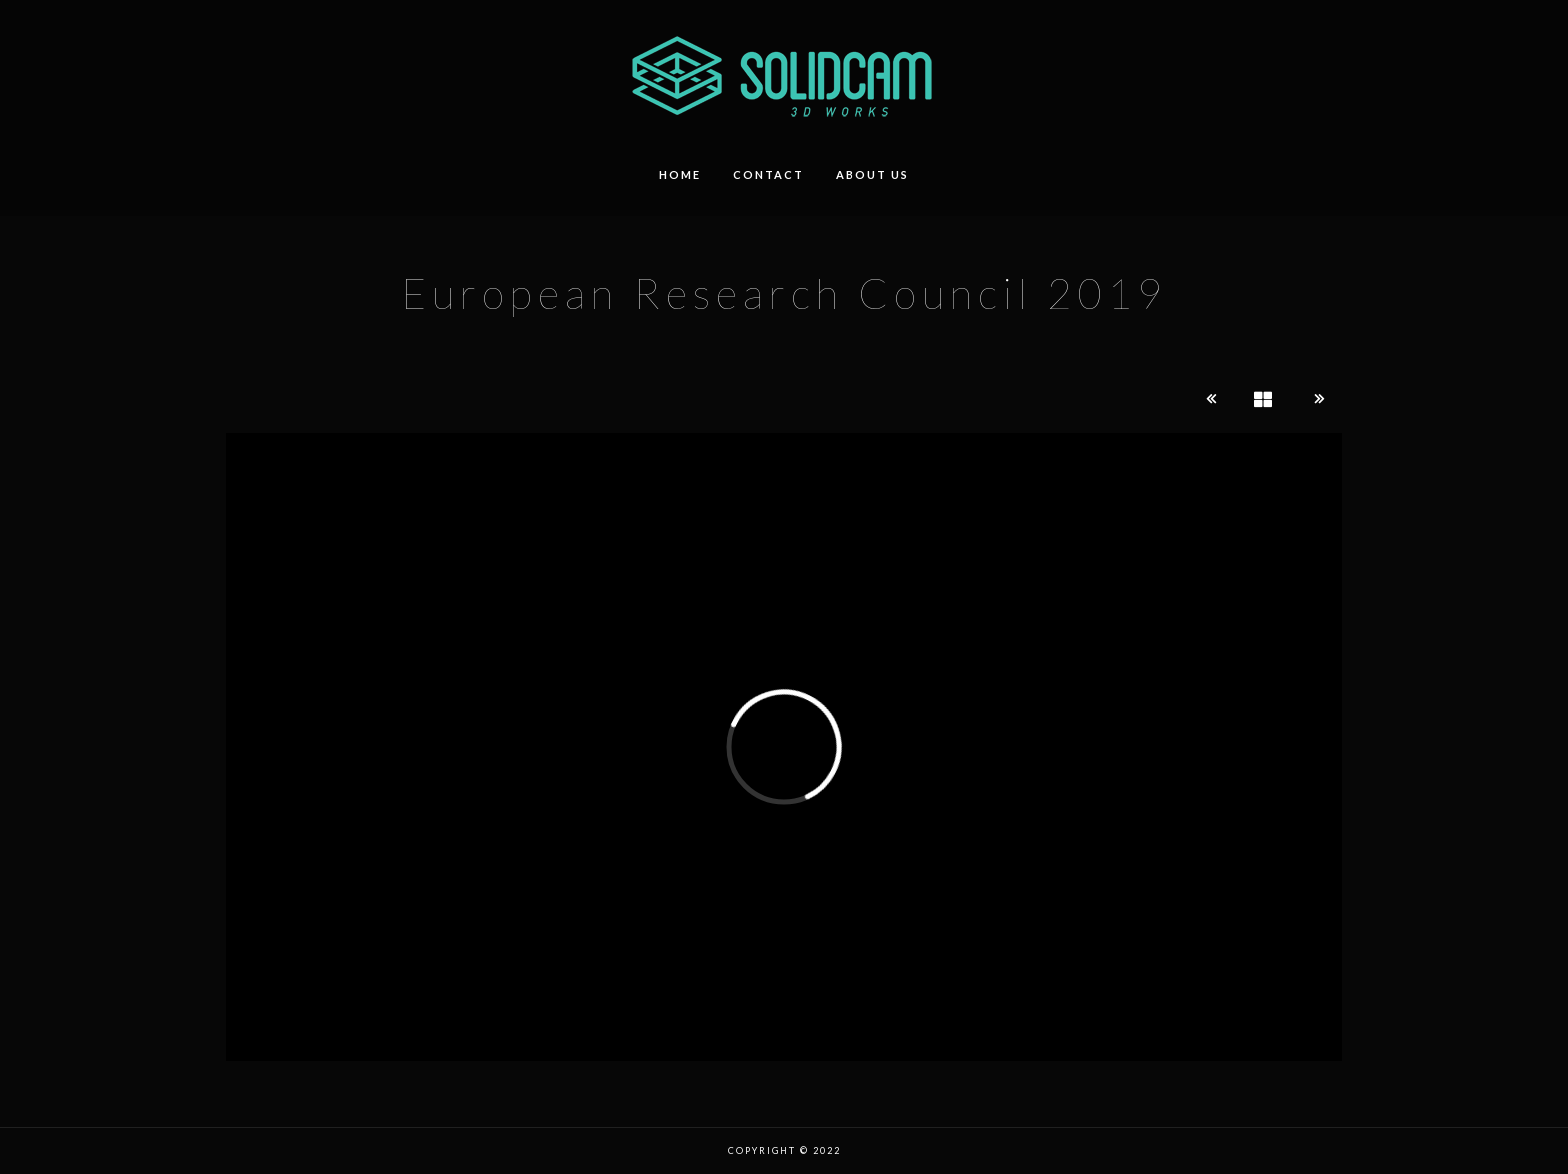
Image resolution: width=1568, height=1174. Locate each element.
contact (768, 174)
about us (872, 174)
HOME (680, 174)
